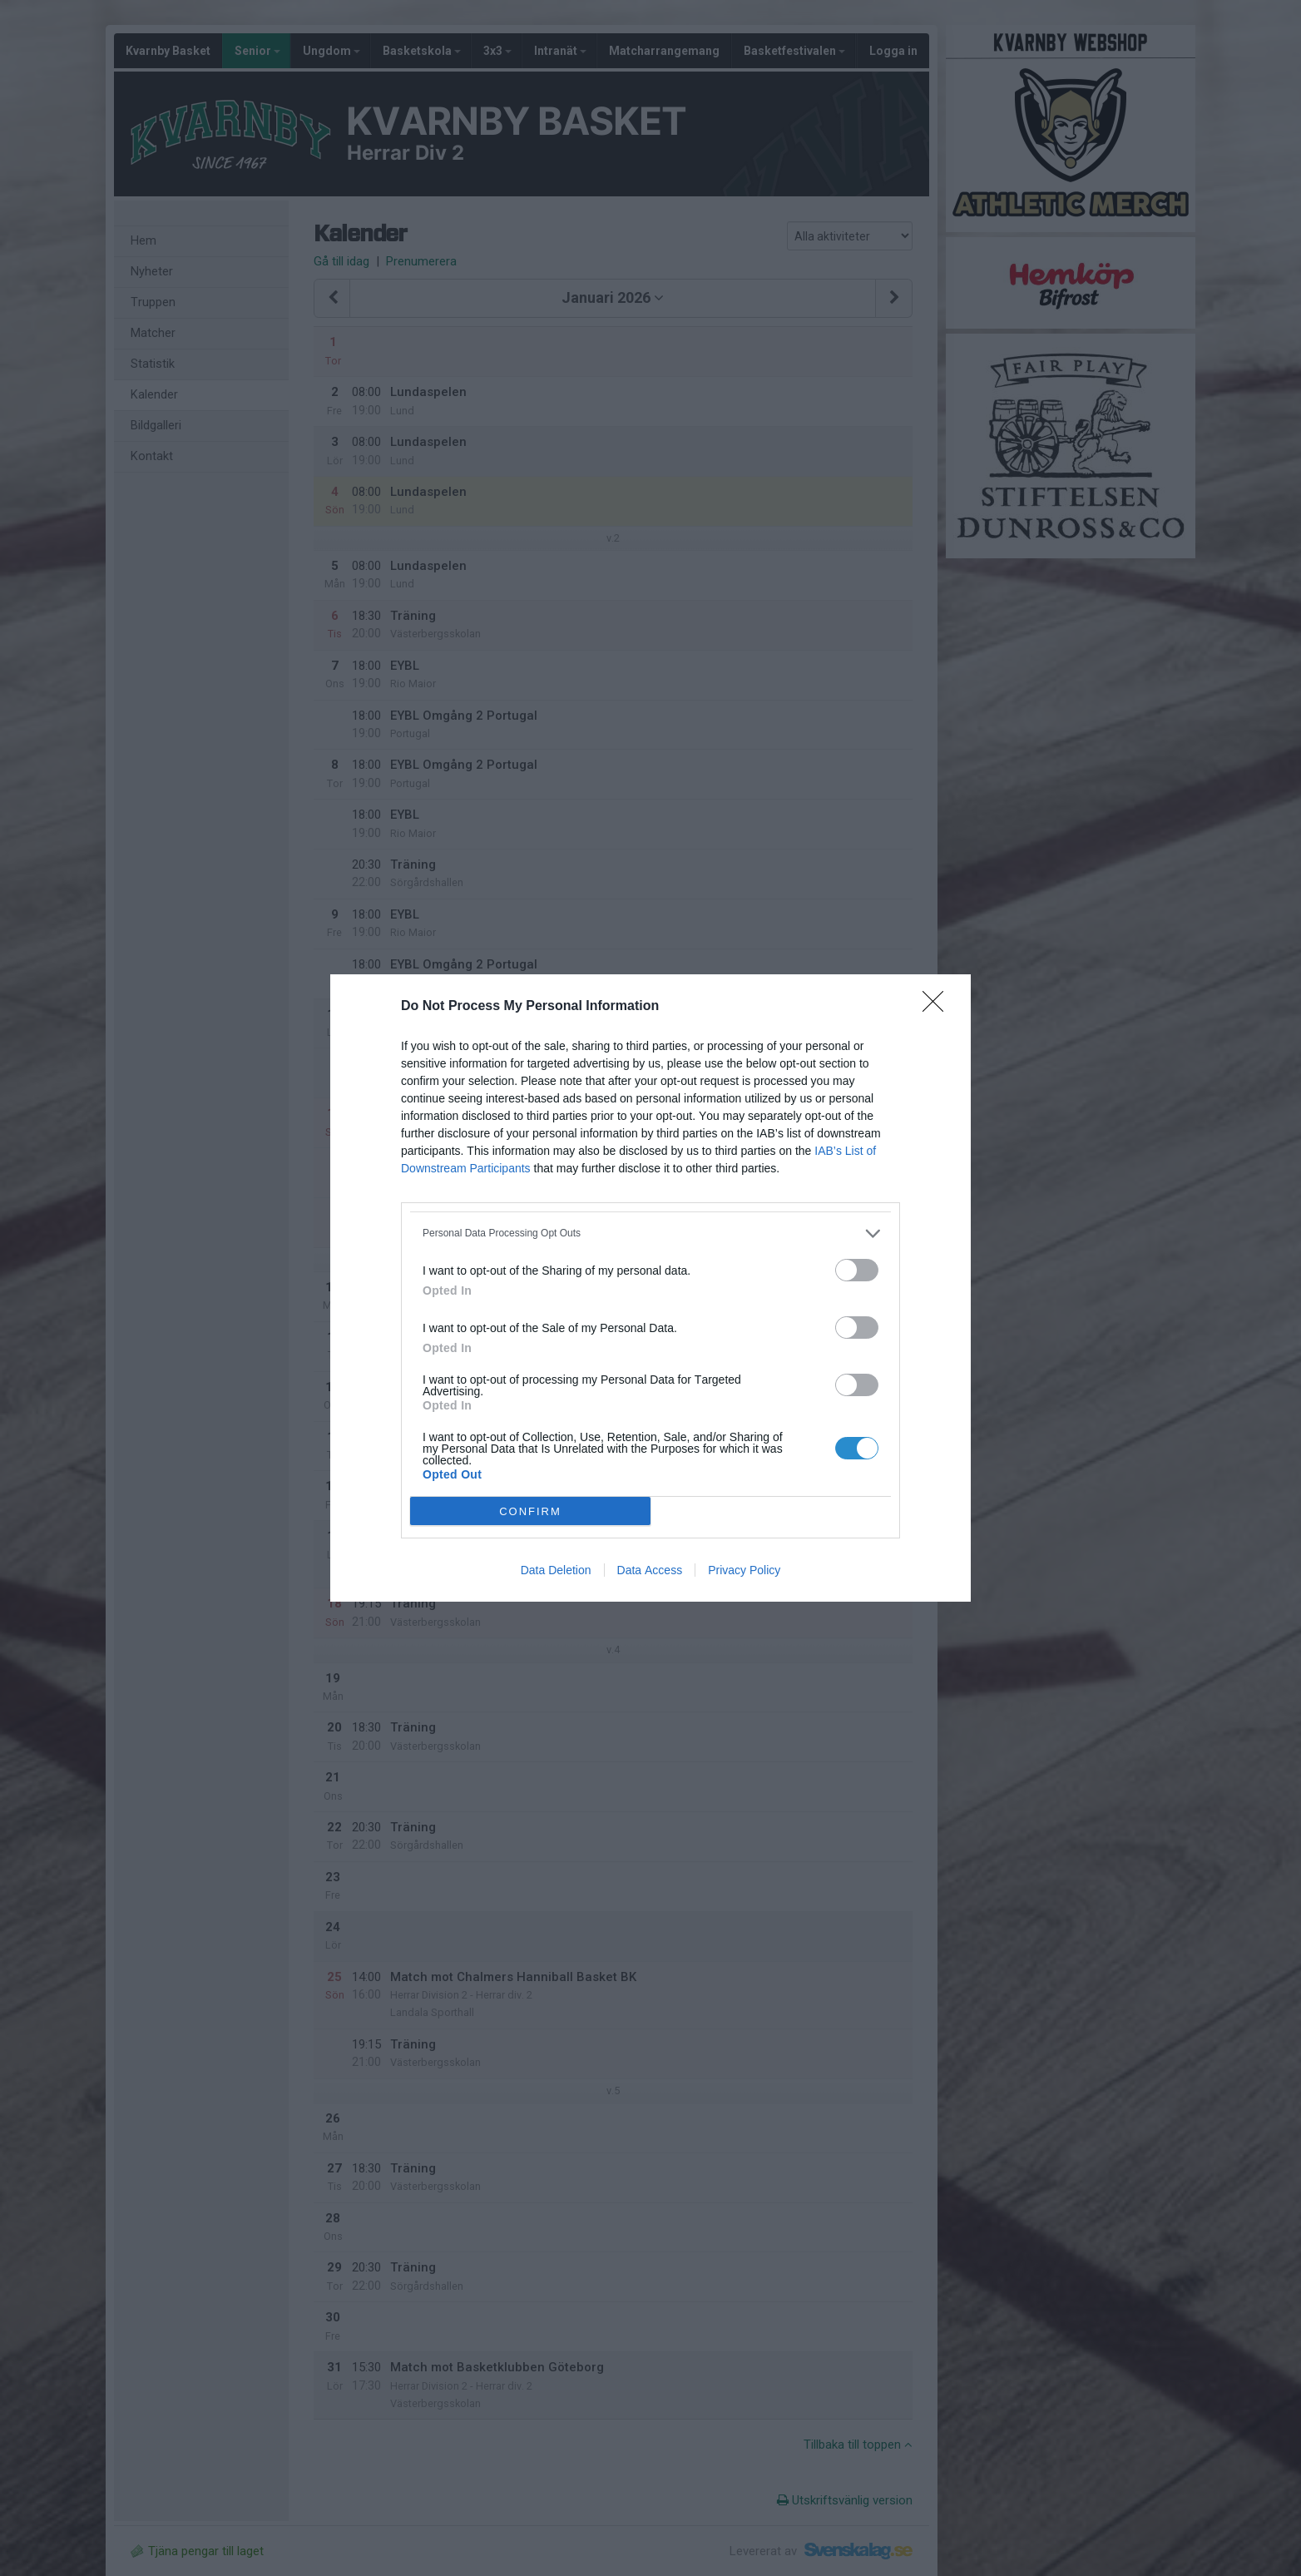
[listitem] (650, 1233)
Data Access (650, 1570)
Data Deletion (556, 1570)
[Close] (938, 1007)
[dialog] (650, 1288)
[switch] (856, 1270)
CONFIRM (530, 1510)
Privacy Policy (744, 1570)
